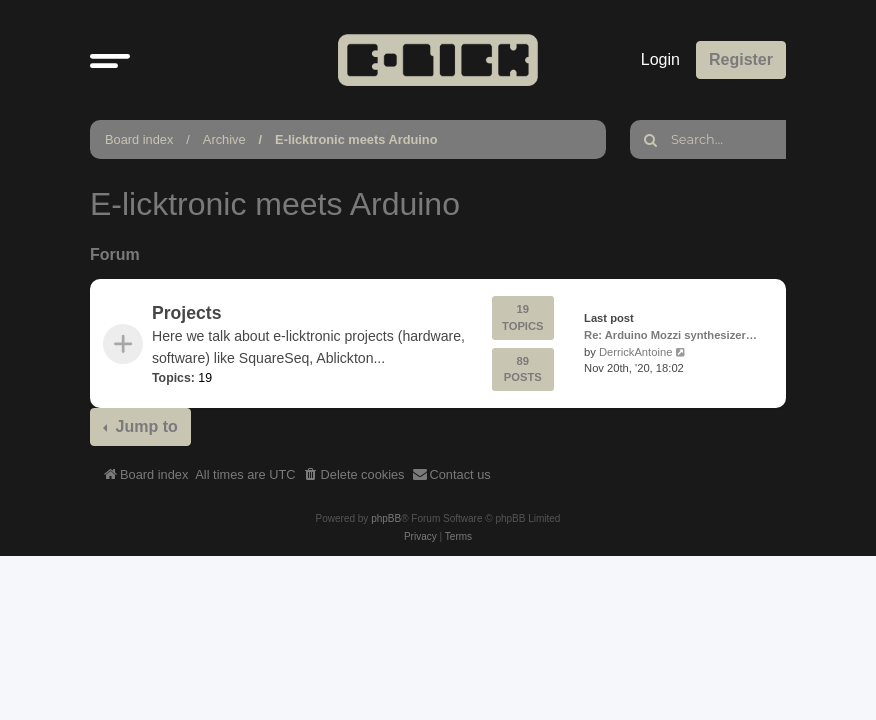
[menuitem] (354, 475)
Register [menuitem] (741, 59)
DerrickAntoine (635, 352)
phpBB (386, 518)
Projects (186, 313)
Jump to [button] (144, 426)
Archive (224, 139)
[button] (110, 60)
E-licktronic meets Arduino (356, 139)
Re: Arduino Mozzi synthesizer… (670, 335)
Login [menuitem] (660, 59)
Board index (139, 139)
